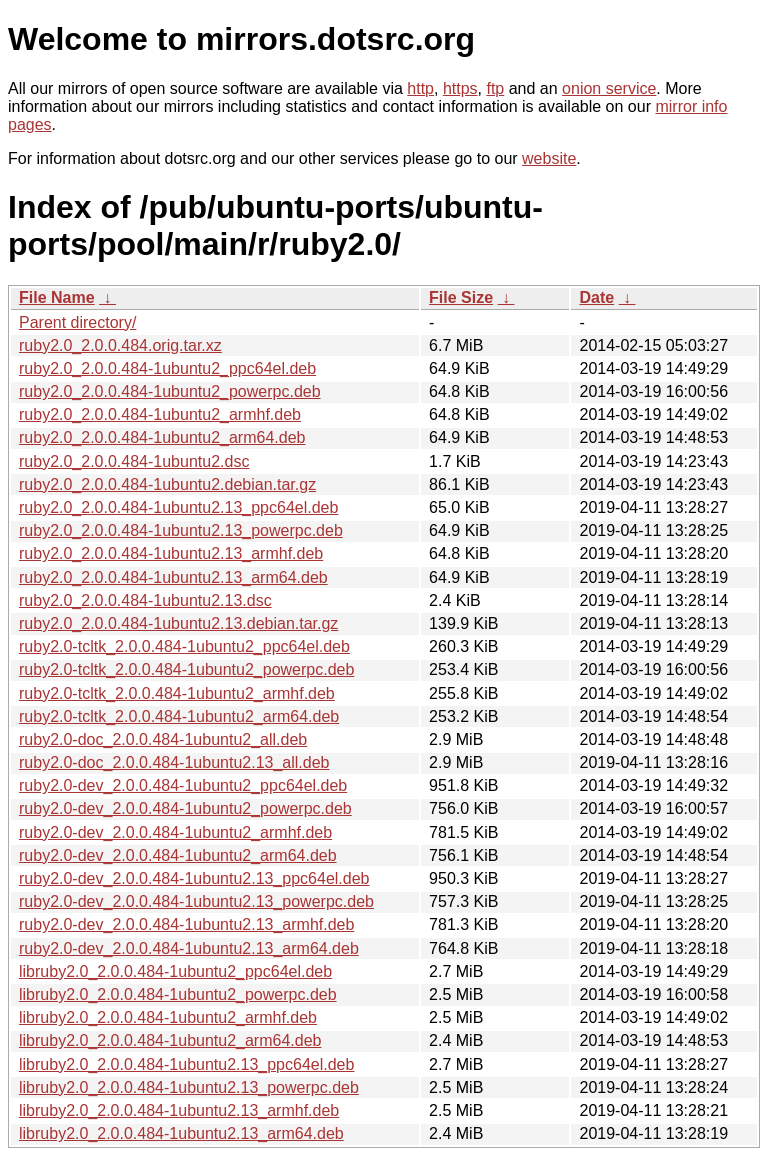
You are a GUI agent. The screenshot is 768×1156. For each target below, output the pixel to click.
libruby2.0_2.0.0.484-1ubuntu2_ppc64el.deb (175, 971)
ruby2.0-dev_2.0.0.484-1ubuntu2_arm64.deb (178, 855)
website (549, 158)
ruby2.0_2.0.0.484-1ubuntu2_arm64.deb (162, 437)
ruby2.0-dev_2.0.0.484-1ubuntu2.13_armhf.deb (186, 924)
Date (596, 297)
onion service (609, 88)
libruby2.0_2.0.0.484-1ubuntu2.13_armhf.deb (179, 1110)
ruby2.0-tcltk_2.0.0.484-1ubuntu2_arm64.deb (179, 716)
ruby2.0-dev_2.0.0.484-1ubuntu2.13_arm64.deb (189, 948)
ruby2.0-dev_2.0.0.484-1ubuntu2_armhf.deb (175, 832)
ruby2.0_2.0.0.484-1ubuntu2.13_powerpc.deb (181, 530)
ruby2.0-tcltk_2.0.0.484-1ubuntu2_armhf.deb (177, 693)
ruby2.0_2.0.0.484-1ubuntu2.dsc (134, 461)
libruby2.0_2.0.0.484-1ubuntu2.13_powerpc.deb (189, 1087)
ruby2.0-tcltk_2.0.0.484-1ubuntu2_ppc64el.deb (184, 646)
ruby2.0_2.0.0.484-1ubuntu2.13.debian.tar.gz (178, 623)
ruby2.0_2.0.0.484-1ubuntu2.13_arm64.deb (173, 577)
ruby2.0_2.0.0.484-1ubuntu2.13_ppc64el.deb (178, 507)
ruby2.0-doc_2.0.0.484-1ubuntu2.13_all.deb (174, 762)
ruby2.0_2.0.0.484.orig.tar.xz (120, 345)
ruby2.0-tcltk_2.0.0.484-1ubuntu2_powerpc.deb (186, 669)
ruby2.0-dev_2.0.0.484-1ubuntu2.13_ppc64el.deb (194, 878)
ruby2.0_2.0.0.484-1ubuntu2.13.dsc (145, 600)
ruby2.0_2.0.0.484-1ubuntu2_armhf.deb (160, 414)
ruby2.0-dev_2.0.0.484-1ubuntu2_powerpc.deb (185, 808)
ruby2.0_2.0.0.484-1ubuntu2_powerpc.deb (170, 391)
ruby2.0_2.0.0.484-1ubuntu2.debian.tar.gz (167, 484)
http (420, 88)
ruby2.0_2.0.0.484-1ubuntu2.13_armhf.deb (171, 553)
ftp (495, 88)
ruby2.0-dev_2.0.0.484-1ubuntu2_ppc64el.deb (183, 785)
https (460, 88)
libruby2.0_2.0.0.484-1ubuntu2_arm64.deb (170, 1040)
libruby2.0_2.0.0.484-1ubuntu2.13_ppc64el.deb (186, 1064)
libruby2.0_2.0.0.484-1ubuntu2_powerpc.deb (178, 994)
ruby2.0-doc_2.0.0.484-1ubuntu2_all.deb (163, 739)
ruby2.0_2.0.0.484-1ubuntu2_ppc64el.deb (167, 368)
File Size (461, 297)
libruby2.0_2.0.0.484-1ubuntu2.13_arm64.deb (181, 1133)
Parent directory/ (77, 322)
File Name (57, 297)
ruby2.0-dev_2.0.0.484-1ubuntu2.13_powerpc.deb (196, 901)
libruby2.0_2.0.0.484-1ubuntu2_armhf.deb (168, 1017)
